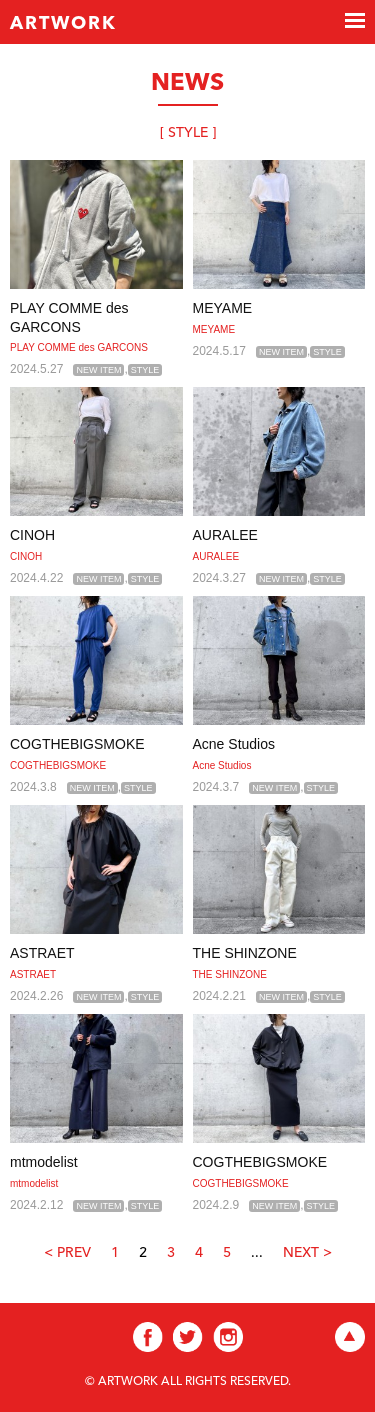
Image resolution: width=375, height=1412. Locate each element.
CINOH (32, 535)
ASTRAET (42, 953)
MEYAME (223, 308)
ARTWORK (63, 24)
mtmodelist (44, 1162)
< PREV (67, 1253)
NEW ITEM (98, 370)
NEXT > (307, 1253)
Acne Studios (234, 744)
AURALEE (225, 535)
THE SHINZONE (245, 953)
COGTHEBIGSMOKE (77, 744)
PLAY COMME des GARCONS (79, 347)
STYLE (145, 370)
